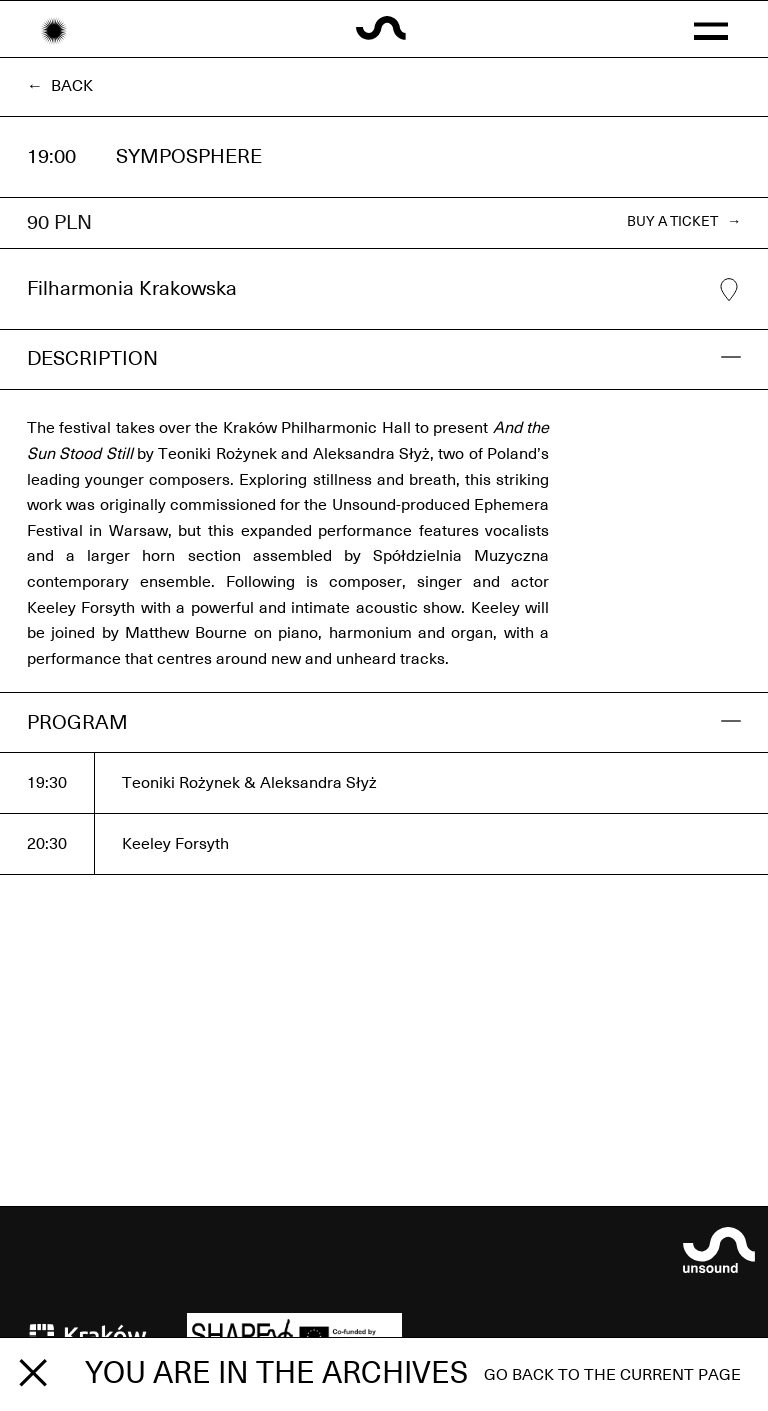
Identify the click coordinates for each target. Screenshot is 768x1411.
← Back (60, 86)
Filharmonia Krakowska (384, 290)
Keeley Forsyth (175, 844)
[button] (710, 29)
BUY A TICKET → (684, 222)
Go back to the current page (612, 1375)
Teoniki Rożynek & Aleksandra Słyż (249, 783)
